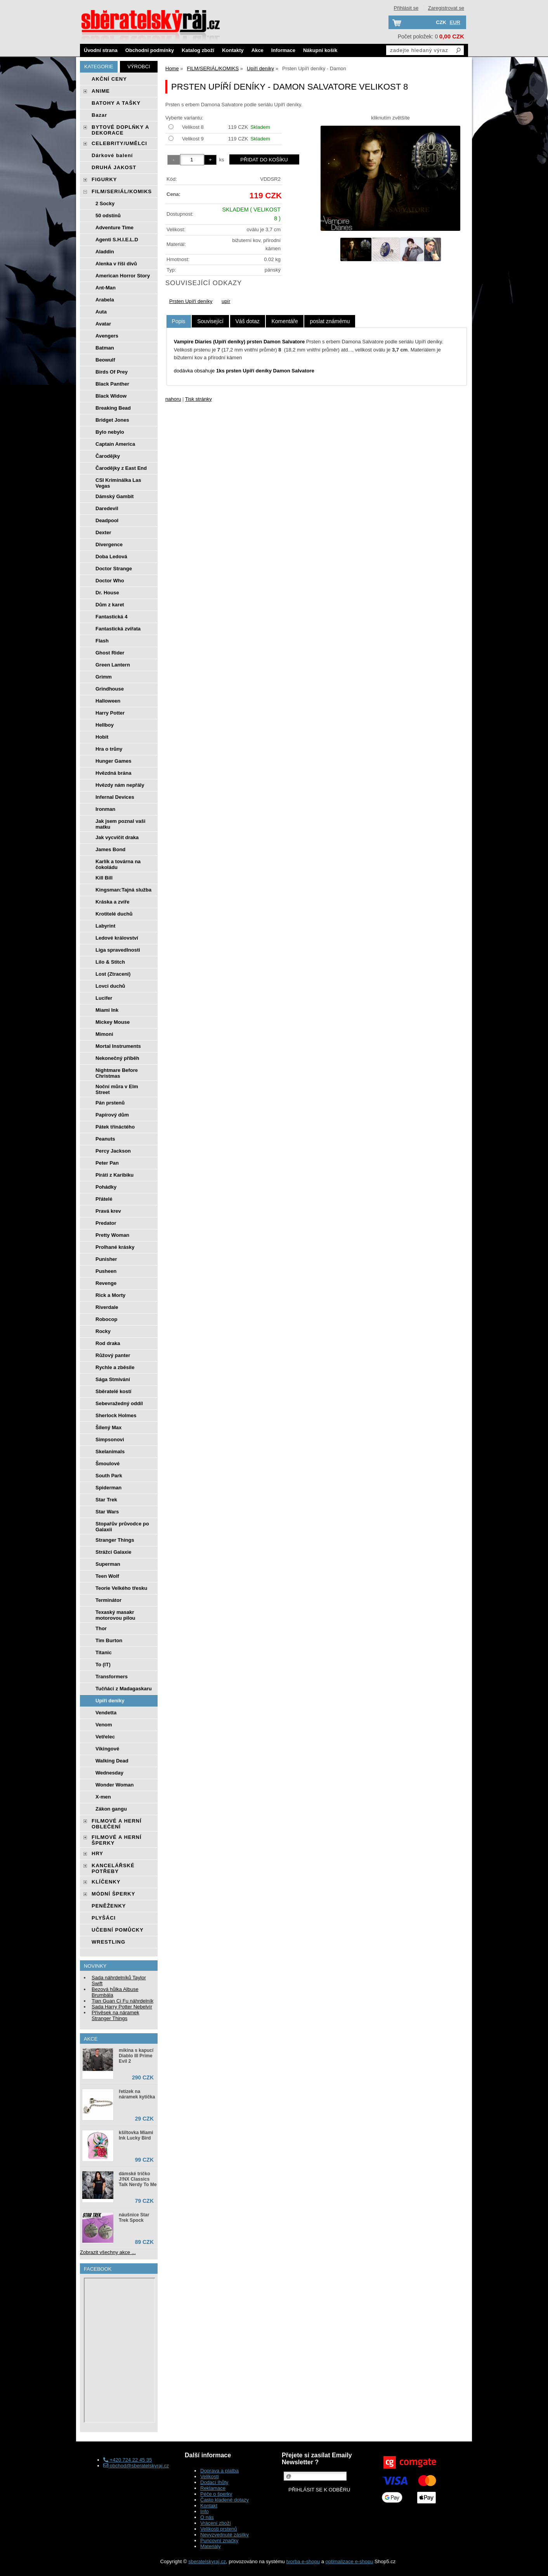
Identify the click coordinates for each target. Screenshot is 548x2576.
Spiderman (108, 1488)
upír (226, 301)
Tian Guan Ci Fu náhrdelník (122, 2001)
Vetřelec (105, 1737)
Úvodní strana (101, 50)
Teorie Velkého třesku (121, 1588)
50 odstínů (108, 215)
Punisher (106, 1259)
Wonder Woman (114, 1785)
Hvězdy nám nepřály (119, 785)
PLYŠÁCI (104, 1918)
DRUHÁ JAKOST (114, 167)
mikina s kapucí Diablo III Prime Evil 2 (136, 2056)
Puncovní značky (219, 2540)
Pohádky (105, 1187)
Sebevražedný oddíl (119, 1403)
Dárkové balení (112, 155)
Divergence (109, 544)
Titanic (103, 1652)
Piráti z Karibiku (114, 1175)
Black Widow (111, 396)
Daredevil (106, 508)
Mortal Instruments (118, 1046)
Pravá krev (108, 1211)
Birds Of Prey (111, 372)
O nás (207, 2517)
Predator (105, 1223)
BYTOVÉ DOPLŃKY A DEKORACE (120, 130)
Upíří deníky (109, 1700)
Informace (283, 50)
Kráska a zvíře (112, 902)
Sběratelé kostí (113, 1391)
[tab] (178, 321)
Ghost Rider (109, 653)
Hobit (101, 737)
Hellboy (104, 725)
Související (210, 321)
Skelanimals (110, 1451)
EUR (455, 22)
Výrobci (138, 66)
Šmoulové (107, 1463)
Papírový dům (112, 1115)
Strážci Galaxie (113, 1552)
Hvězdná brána (113, 773)
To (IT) (103, 1664)
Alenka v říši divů (116, 264)
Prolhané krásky (114, 1247)
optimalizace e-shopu (349, 2561)
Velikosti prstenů (218, 2529)
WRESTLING (108, 1942)
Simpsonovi (109, 1439)
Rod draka (107, 1343)
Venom (103, 1725)
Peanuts (105, 1139)
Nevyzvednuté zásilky (224, 2535)
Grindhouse (109, 689)
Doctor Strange (113, 568)
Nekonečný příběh (117, 1058)
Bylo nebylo (109, 432)
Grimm (103, 677)
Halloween (107, 701)
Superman (107, 1564)
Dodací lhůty (214, 2482)
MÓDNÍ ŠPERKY (113, 1894)
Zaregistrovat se (446, 8)
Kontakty (233, 50)
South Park (108, 1475)
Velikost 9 (193, 139)
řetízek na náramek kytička (137, 2094)
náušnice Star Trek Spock (134, 2217)
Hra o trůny (108, 749)
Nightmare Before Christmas (116, 1073)
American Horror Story (122, 276)
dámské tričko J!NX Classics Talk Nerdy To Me (138, 2179)
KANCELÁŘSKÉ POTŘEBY (113, 1868)
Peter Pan (107, 1163)
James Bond (110, 849)
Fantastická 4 (111, 617)
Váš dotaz (248, 321)
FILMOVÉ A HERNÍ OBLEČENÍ (117, 1824)
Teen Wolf (107, 1576)
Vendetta (105, 1713)
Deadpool (106, 520)
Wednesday (109, 1773)
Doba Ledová (111, 556)
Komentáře (284, 321)
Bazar (99, 115)
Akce (257, 50)
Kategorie (98, 66)
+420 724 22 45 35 (127, 2460)
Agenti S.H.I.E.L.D (116, 239)
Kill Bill (104, 878)
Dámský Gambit (114, 496)
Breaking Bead (113, 408)
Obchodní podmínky (149, 50)
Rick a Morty (110, 1295)
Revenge (105, 1283)
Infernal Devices (114, 797)
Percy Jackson (113, 1151)
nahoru (173, 399)
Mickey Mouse (112, 1022)
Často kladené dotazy (224, 2500)
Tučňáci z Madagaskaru (123, 1688)
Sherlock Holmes (116, 1415)
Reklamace (212, 2488)
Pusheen (105, 1271)
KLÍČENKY (106, 1882)
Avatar (103, 324)
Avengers (106, 336)
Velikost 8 (193, 127)
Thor (101, 1628)
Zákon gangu (111, 1809)
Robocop (106, 1319)
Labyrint (105, 926)
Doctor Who (109, 580)
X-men (103, 1797)
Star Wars (107, 1512)
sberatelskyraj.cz (207, 2561)
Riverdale (106, 1307)
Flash (102, 641)
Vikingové (107, 1749)
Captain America (115, 444)
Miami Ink (106, 1010)
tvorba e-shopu (303, 2561)
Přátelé (103, 1199)
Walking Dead (111, 1761)
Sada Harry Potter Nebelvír (122, 2007)
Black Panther (112, 384)
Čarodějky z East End (121, 468)
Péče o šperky (216, 2494)
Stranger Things (114, 1540)
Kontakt (208, 2505)
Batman (104, 348)
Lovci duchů (110, 986)
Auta (101, 312)
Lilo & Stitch (110, 962)
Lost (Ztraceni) (112, 974)
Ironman (105, 809)
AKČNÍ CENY (109, 79)
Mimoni (104, 1034)
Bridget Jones (112, 420)
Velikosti (209, 2476)
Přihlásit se (406, 8)
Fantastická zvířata (117, 629)
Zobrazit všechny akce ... (108, 2252)
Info (204, 2511)
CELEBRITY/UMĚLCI (119, 143)
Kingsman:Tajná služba (123, 890)
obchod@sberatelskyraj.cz (136, 2466)
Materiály (210, 2546)
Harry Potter (110, 713)
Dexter (103, 532)
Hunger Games (113, 761)
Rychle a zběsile (114, 1367)
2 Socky (104, 203)
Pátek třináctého (115, 1127)
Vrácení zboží (215, 2523)
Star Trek (106, 1500)
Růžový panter (112, 1355)
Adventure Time (114, 227)
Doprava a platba (219, 2471)
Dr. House (107, 593)
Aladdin (104, 251)
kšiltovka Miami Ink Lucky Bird (136, 2135)
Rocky (103, 1331)
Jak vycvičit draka (117, 837)
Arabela (104, 300)
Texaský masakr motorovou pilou (115, 1615)
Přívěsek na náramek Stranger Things (115, 2015)
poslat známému (330, 321)
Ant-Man (105, 288)
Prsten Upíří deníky (190, 301)
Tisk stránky (198, 399)
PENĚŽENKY (109, 1906)
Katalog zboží (198, 50)
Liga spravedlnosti (117, 950)
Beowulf (105, 360)
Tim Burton (108, 1640)
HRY (97, 1853)
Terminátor (108, 1600)
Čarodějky (107, 456)
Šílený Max (108, 1427)
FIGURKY (104, 179)
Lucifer (103, 998)
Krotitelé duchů (113, 914)
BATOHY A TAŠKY (116, 103)
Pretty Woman (112, 1235)
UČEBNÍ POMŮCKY (118, 1930)
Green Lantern (112, 665)
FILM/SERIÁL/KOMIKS (122, 191)
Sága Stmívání (112, 1379)
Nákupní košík (320, 50)
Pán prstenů (110, 1103)
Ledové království (116, 938)
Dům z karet (109, 605)
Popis (179, 321)
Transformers (111, 1676)
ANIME (101, 91)
